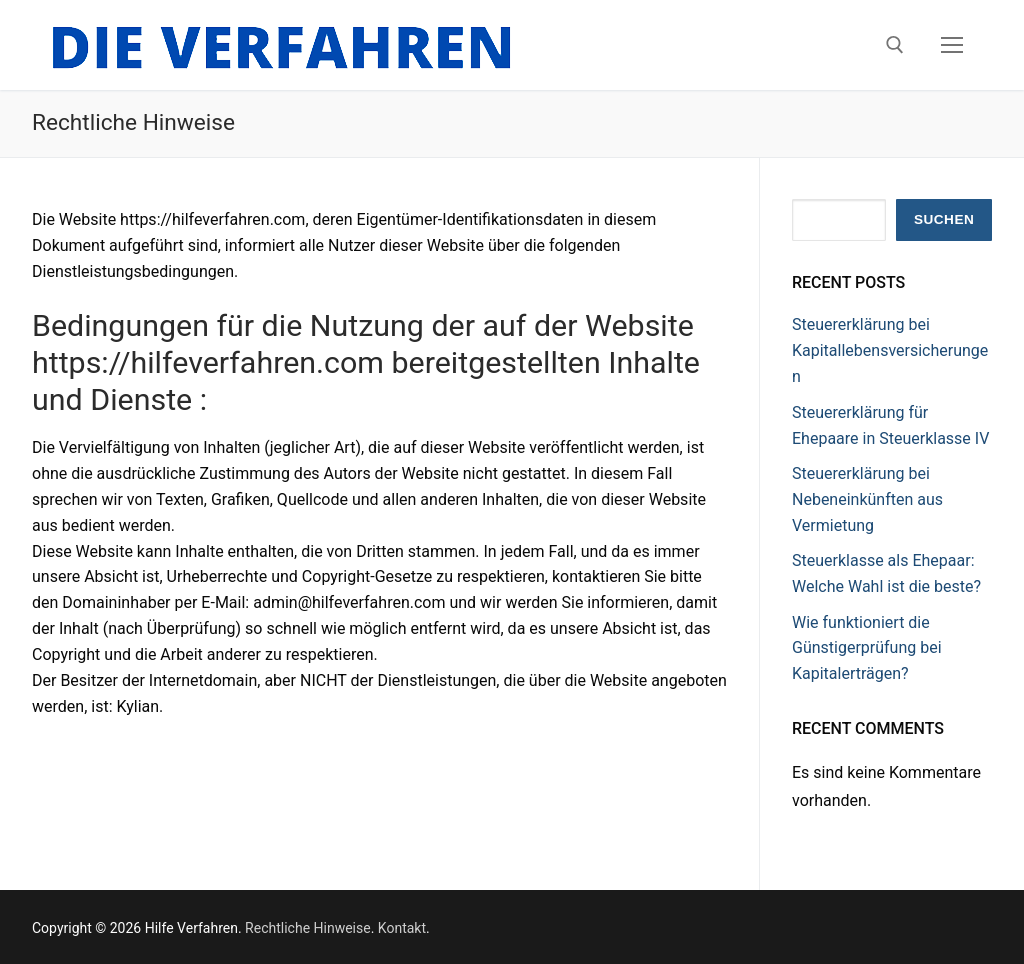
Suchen (944, 219)
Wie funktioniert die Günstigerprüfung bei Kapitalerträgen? (867, 648)
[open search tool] (895, 45)
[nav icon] (952, 45)
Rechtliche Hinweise (308, 928)
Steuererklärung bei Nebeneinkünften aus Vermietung (867, 499)
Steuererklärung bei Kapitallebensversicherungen (890, 350)
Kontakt (402, 928)
